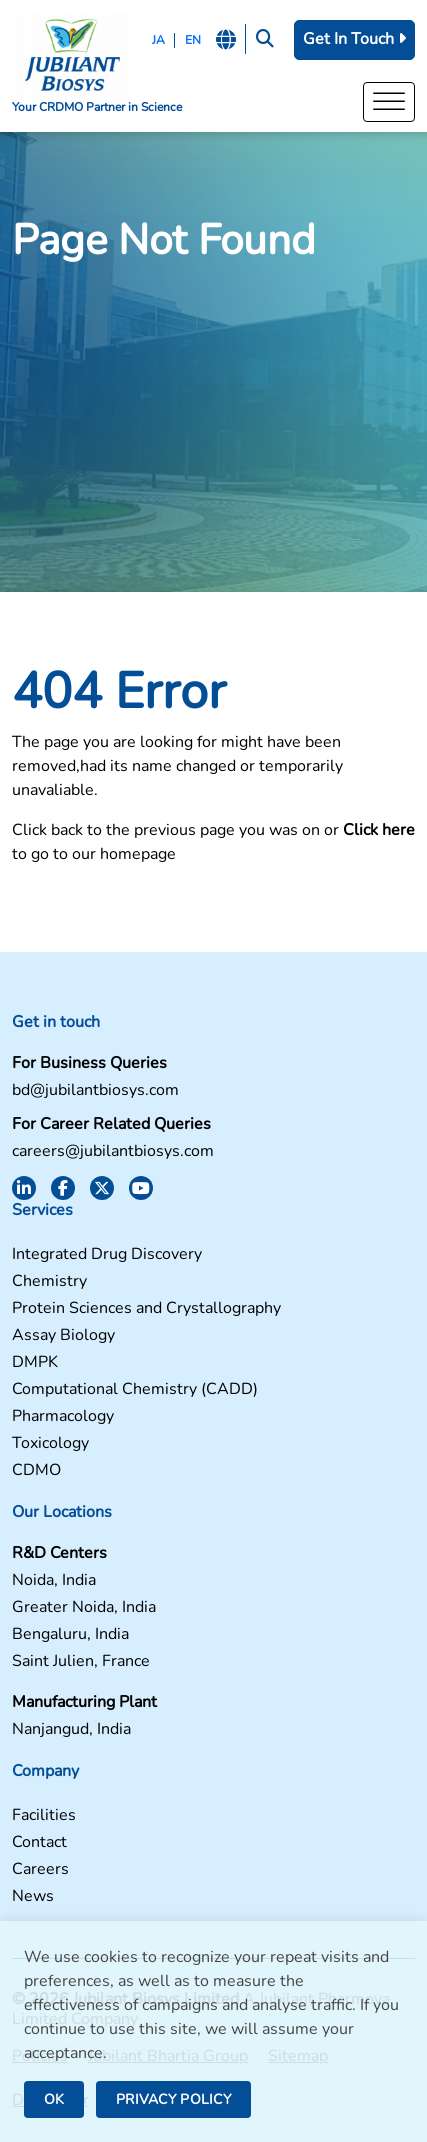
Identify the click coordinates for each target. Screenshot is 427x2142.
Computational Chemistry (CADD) (135, 1389)
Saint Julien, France (81, 1661)
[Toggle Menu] (389, 101)
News (33, 1896)
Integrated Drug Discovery (107, 1254)
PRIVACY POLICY (173, 2099)
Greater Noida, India (84, 1607)
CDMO (36, 1470)
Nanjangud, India (71, 1729)
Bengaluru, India (70, 1634)
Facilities (44, 1815)
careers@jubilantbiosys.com (113, 1151)
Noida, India (54, 1580)
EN (193, 40)
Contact (39, 1842)
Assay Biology (63, 1335)
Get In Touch (354, 39)
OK (54, 2099)
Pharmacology (63, 1416)
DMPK (35, 1362)
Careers (40, 1869)
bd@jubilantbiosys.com (95, 1090)
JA (158, 40)
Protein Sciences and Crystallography (146, 1308)
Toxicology (50, 1443)
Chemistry (49, 1281)
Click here (379, 830)
